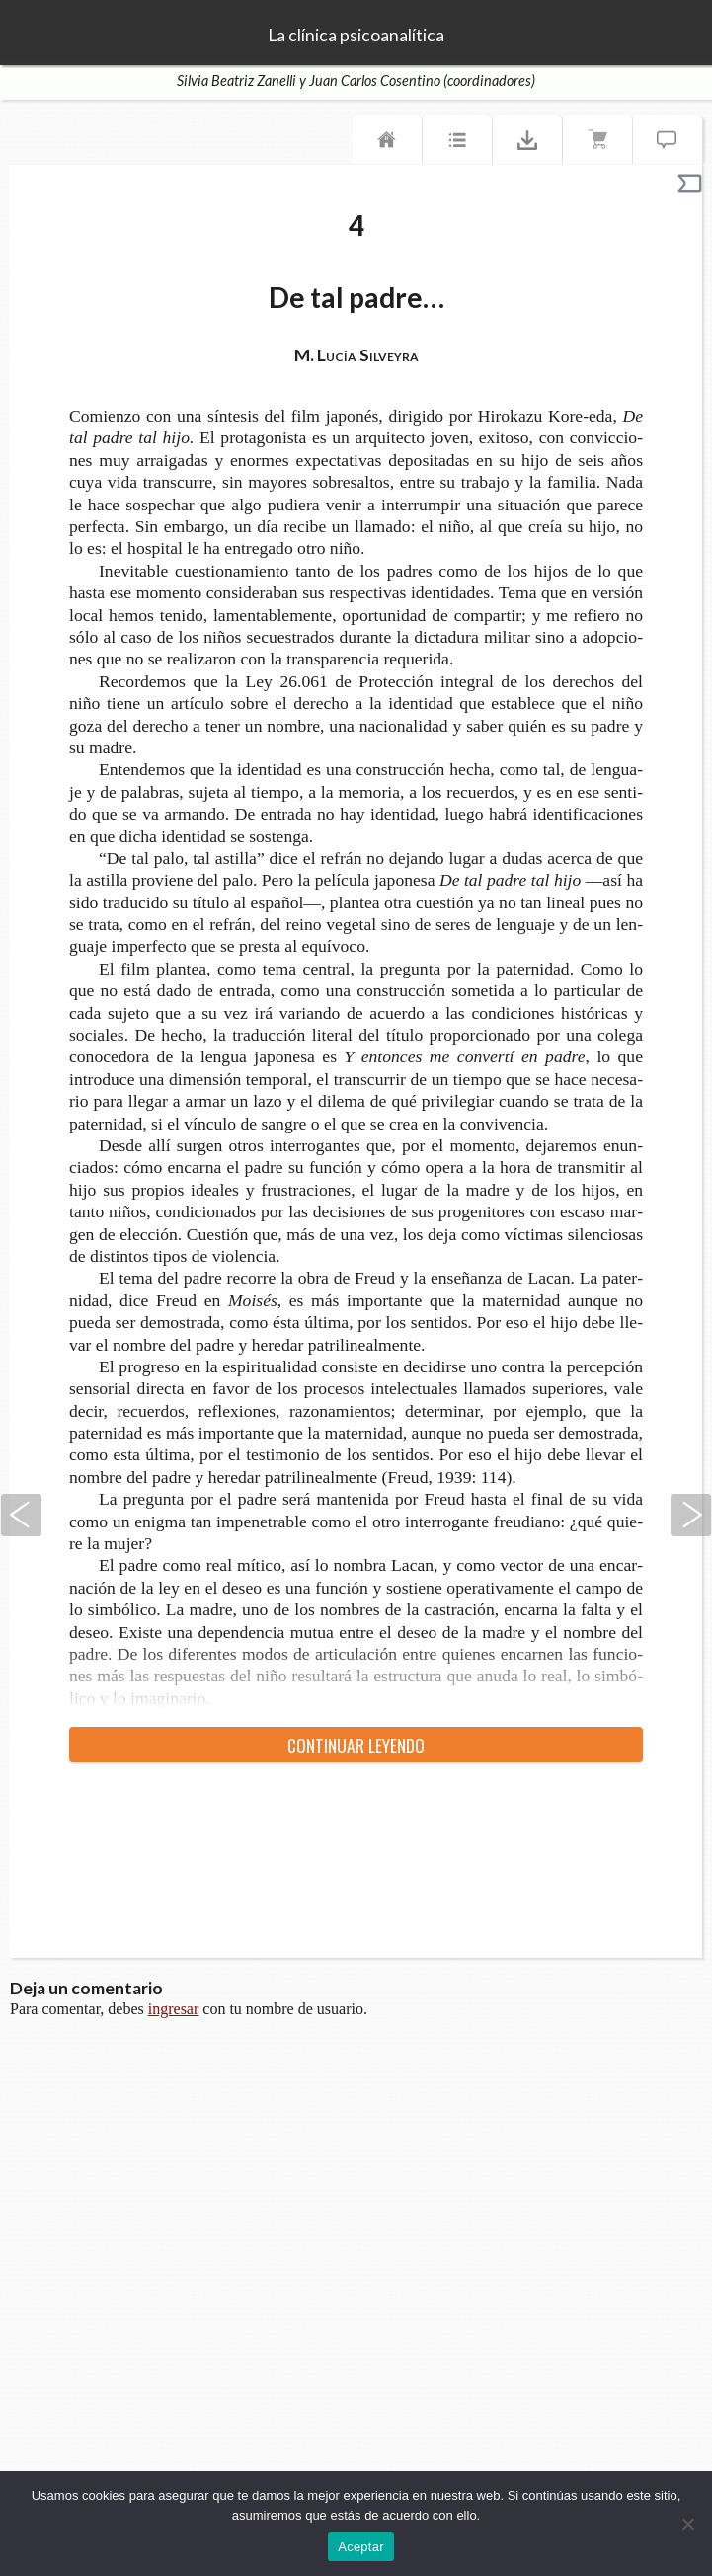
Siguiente (691, 1515)
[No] (687, 2524)
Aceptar (361, 2546)
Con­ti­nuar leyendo (356, 1744)
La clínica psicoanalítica (356, 35)
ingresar (173, 2008)
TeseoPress (39, 33)
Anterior (20, 1515)
